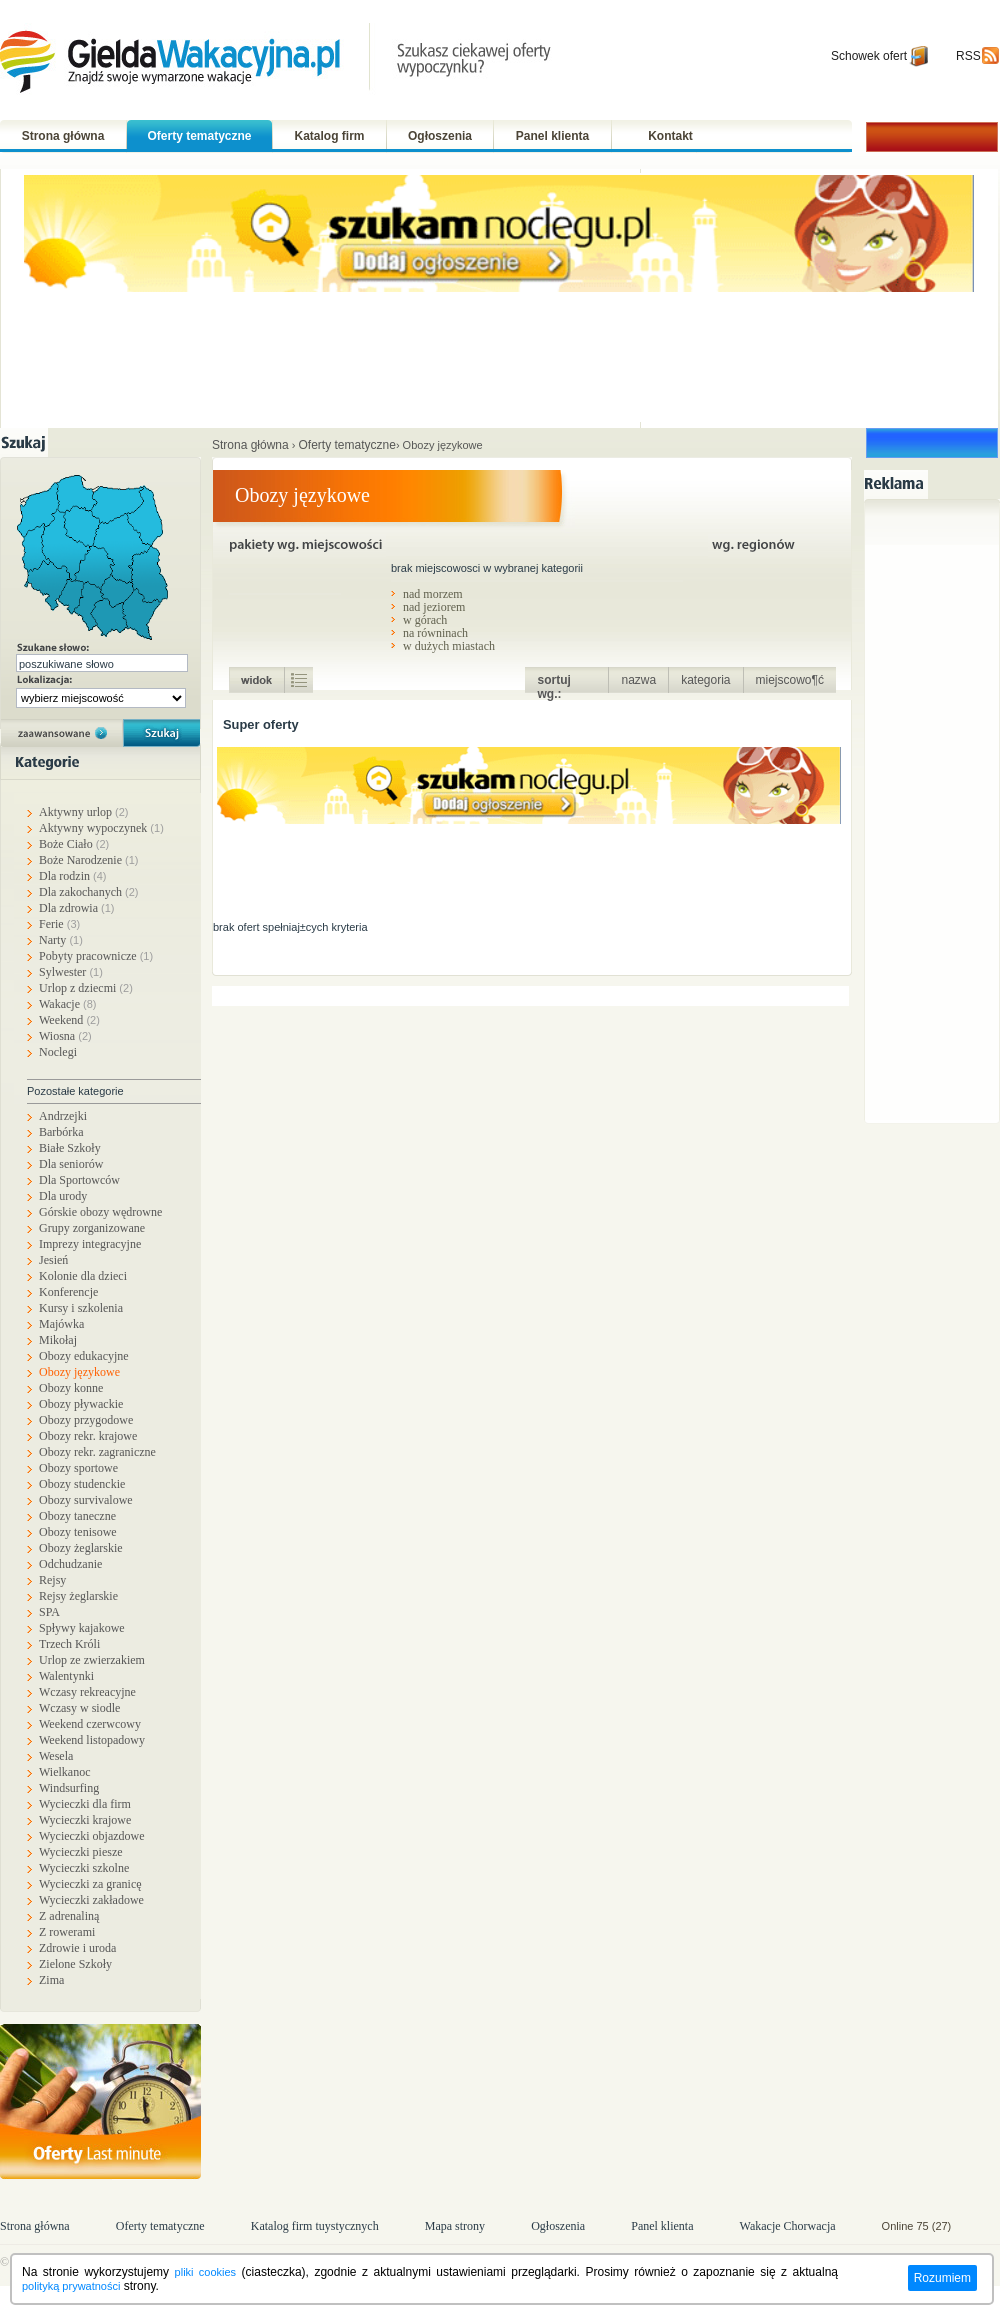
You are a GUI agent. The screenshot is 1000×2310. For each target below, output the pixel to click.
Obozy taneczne (77, 1516)
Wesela (56, 1756)
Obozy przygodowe (86, 1420)
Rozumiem (942, 2278)
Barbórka (61, 1132)
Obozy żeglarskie (81, 1548)
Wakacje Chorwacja (789, 2226)
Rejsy (52, 1580)
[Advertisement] (937, 808)
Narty (61, 940)
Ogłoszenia (440, 136)
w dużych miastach (449, 645)
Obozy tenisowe (78, 1532)
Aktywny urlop (84, 812)
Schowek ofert (869, 56)
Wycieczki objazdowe (92, 1836)
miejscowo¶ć (790, 680)
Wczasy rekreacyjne (87, 1692)
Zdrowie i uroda (77, 1948)
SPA (49, 1612)
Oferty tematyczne (199, 136)
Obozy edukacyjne (84, 1356)
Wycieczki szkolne (84, 1868)
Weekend (69, 1020)
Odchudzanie (70, 1564)
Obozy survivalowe (86, 1500)
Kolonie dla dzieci (83, 1276)
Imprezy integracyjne (90, 1244)
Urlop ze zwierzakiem (92, 1660)
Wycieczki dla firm (85, 1804)
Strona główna (63, 136)
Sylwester (71, 972)
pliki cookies (205, 2272)
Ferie (59, 924)
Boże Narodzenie (88, 860)
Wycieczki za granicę (90, 1884)
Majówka (61, 1324)
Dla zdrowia (76, 908)
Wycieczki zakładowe (91, 1900)
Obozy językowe (79, 1372)
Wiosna (65, 1036)
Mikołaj (58, 1340)
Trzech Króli (69, 1644)
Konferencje (68, 1292)
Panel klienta (552, 136)
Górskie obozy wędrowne (100, 1212)
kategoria (705, 680)
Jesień (53, 1260)
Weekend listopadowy (92, 1740)
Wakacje (68, 1004)
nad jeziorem (434, 606)
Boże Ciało (74, 844)
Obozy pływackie (81, 1404)
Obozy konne (71, 1388)
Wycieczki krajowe (85, 1820)
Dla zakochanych (88, 892)
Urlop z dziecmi (86, 988)
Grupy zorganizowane (92, 1228)
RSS (968, 56)
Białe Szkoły (70, 1148)
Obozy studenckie (82, 1484)
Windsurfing (69, 1788)
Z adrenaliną (69, 1916)
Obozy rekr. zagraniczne (97, 1452)
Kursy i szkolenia (81, 1308)
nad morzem (433, 593)
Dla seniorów (71, 1164)
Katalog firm (329, 136)
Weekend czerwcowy (90, 1724)
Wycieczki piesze (81, 1852)
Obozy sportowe (78, 1468)
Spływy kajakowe (82, 1628)
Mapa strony (455, 2226)
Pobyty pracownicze (96, 956)
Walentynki (66, 1676)
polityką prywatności (71, 2286)
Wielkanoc (65, 1772)
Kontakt (670, 136)
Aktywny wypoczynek (101, 828)
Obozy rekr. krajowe (88, 1436)
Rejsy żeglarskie (78, 1596)
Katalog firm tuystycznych (315, 2226)
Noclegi (58, 1052)
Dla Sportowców (79, 1180)
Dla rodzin (72, 876)
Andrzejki (63, 1116)
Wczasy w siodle (79, 1708)
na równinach (435, 632)
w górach (425, 619)
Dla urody (63, 1196)
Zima (51, 1980)
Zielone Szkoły (75, 1964)
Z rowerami (67, 1932)
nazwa (638, 680)
